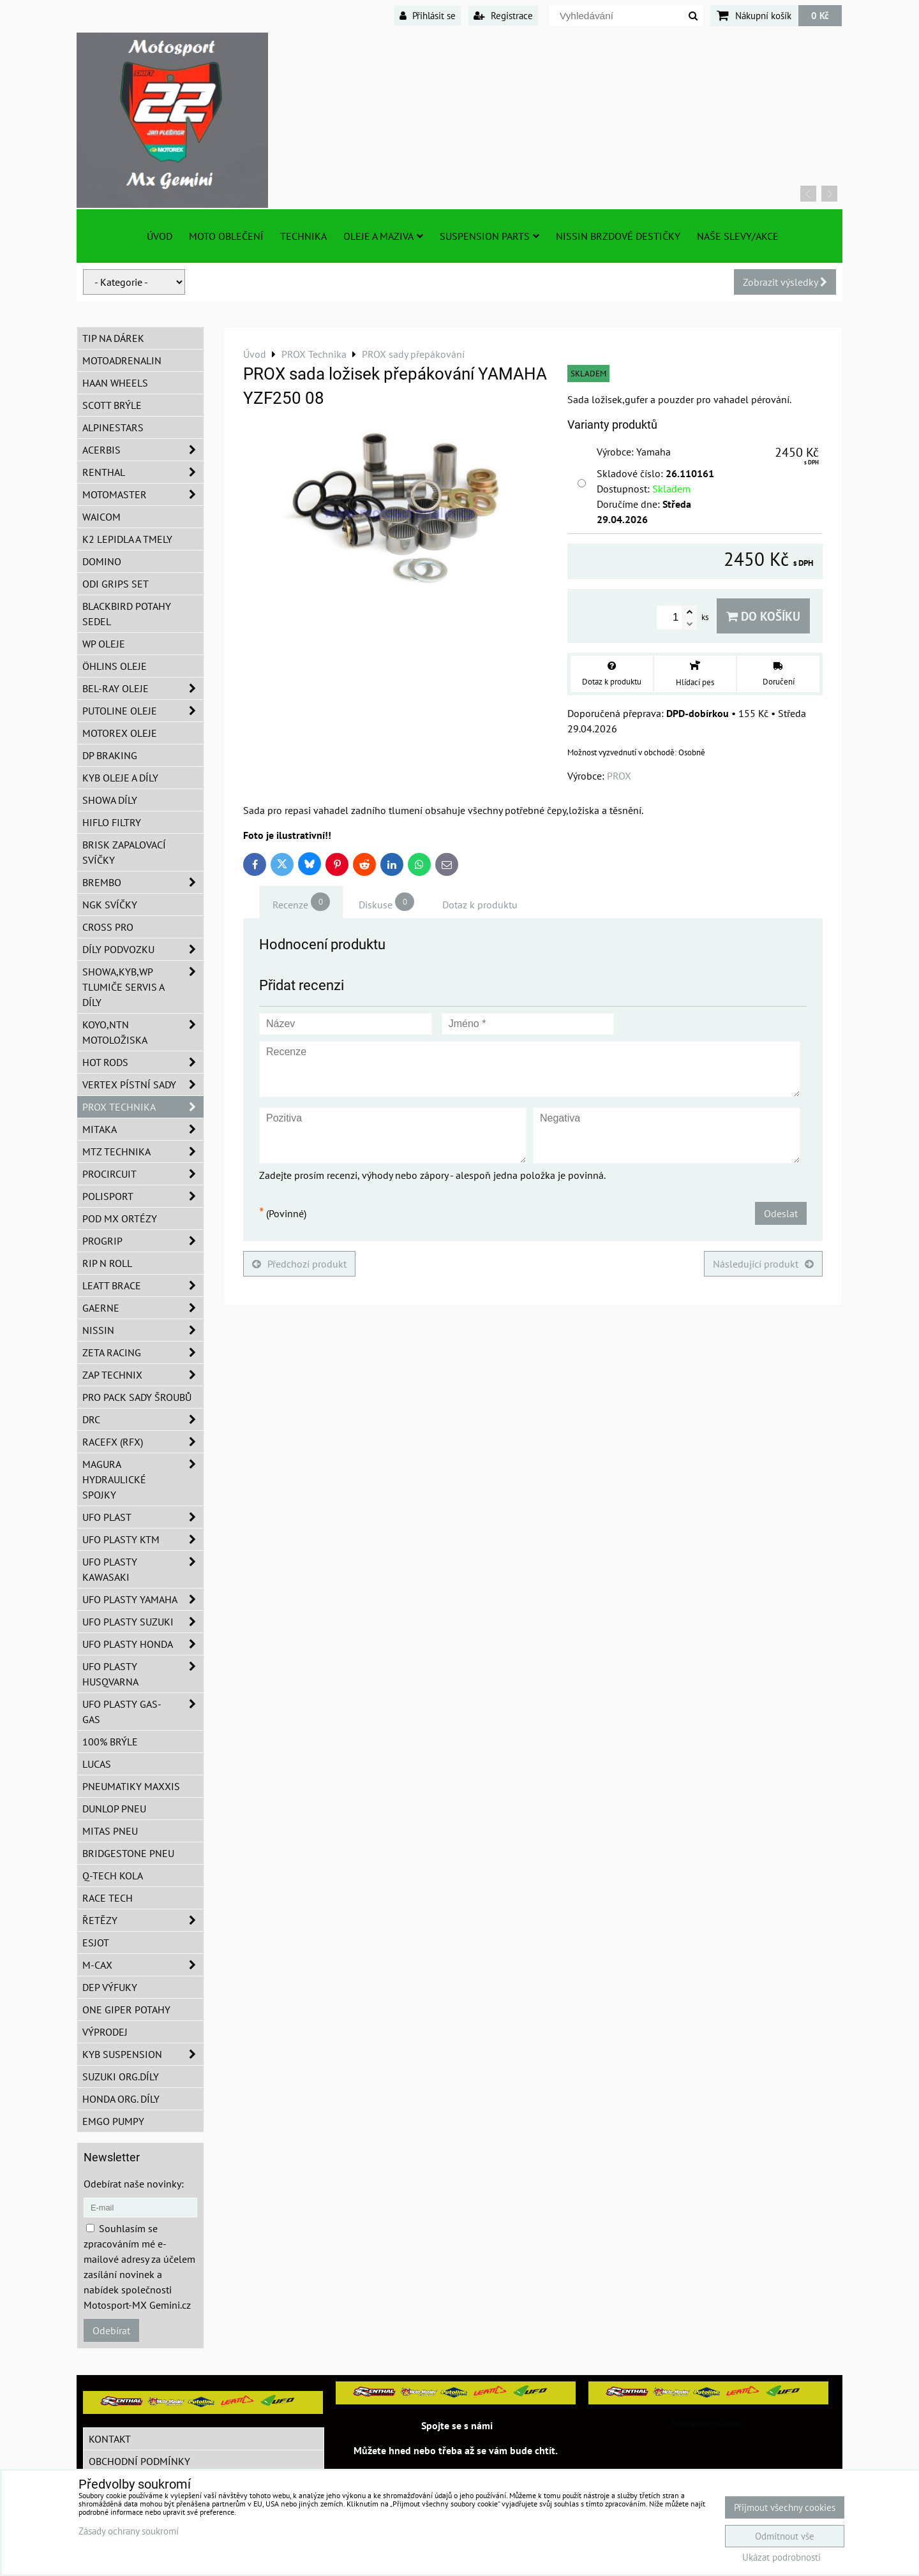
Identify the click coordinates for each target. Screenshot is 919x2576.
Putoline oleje (143, 711)
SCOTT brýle (112, 405)
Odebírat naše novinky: (134, 2183)
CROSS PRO (107, 927)
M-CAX (143, 1965)
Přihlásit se (428, 15)
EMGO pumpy (113, 2121)
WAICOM (101, 516)
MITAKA (143, 1129)
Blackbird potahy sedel (126, 614)
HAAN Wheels (115, 382)
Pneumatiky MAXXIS (131, 1786)
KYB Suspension (143, 2054)
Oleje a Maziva (383, 236)
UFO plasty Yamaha (143, 1599)
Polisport (143, 1196)
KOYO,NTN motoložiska (143, 1032)
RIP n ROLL (107, 1263)
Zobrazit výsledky (785, 282)
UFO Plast (143, 1517)
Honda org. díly (121, 2098)
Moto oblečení (226, 236)
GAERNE (143, 1308)
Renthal (143, 472)
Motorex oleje (119, 733)
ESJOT (95, 1942)
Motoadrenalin (121, 360)
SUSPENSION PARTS (489, 236)
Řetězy (143, 1920)
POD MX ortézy (119, 1218)
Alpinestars (113, 427)
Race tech (107, 1897)
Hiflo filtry (111, 822)
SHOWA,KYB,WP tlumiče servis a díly (143, 987)
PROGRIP (143, 1241)
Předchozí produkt (299, 1263)
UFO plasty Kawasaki (143, 1569)
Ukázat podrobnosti (781, 2557)
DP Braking (109, 755)
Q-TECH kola (112, 1875)
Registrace (503, 15)
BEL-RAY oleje (143, 688)
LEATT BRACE (143, 1285)
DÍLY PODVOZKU (143, 949)
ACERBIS (143, 450)
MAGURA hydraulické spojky (143, 1479)
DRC (143, 1419)
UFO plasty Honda (143, 1644)
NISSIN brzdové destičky (618, 236)
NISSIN (143, 1330)
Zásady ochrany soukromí (128, 2531)
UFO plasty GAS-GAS (143, 1711)
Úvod (159, 236)
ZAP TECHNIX (143, 1375)
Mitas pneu (110, 1831)
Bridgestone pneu (128, 1853)
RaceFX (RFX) (143, 1442)
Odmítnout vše (784, 2536)
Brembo (143, 882)
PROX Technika (143, 1107)
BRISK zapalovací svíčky (124, 852)
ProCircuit (143, 1174)
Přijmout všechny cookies (784, 2507)
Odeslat (781, 1213)
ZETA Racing (143, 1352)
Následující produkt (763, 1263)
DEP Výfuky (109, 1987)
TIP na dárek (113, 338)
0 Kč (820, 15)
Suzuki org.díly (120, 2076)
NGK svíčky (109, 904)
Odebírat (111, 2330)
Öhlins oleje (114, 666)
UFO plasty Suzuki (143, 1621)
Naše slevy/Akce (738, 236)
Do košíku (763, 616)
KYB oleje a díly (120, 777)
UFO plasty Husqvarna (143, 1673)
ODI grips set (115, 583)
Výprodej (105, 2031)
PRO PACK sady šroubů (136, 1397)
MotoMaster (143, 494)
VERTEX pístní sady (143, 1084)
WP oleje (103, 643)
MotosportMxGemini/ (708, 2423)
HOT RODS (143, 1062)
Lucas (96, 1764)
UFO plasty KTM (143, 1539)
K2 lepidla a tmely (127, 539)
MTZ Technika (143, 1151)
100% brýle (110, 1741)
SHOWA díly (109, 800)
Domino (101, 561)
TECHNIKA (303, 236)
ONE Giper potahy (126, 2009)
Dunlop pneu (114, 1808)
